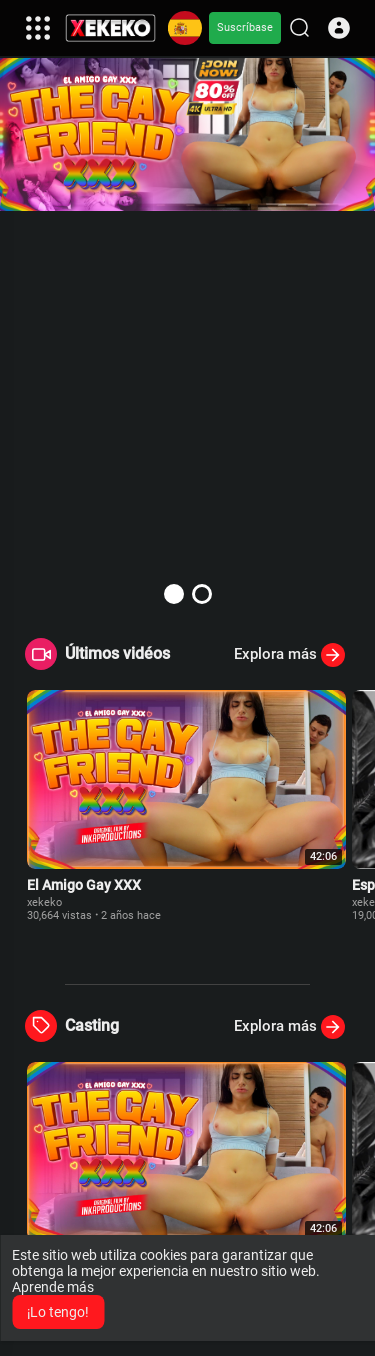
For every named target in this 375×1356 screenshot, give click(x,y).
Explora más (289, 655)
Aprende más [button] (53, 1287)
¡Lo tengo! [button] (58, 1312)
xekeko (44, 902)
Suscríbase (245, 27)
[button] (339, 28)
